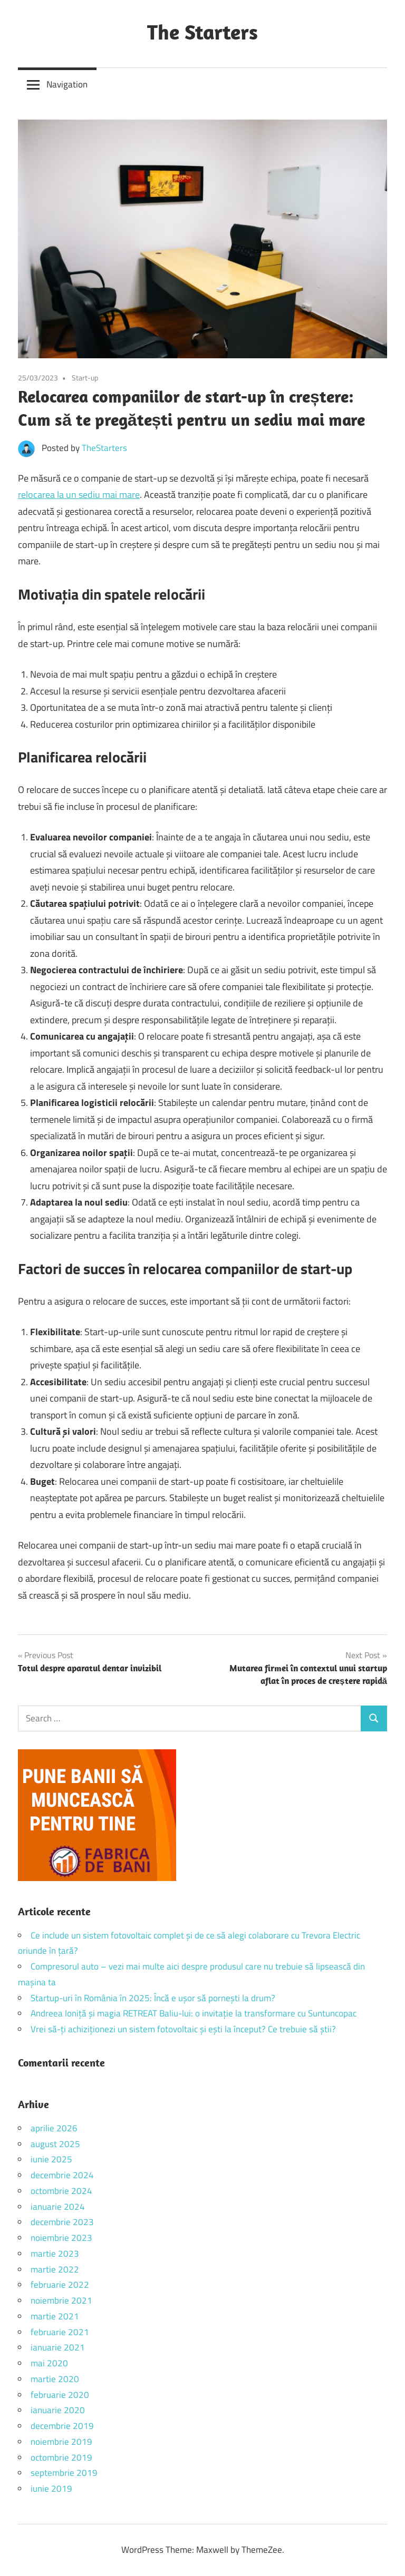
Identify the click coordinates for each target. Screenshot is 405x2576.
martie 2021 (55, 2316)
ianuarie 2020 (58, 2410)
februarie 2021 (60, 2332)
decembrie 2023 (62, 2222)
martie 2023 (55, 2253)
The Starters (202, 31)
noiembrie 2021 (61, 2300)
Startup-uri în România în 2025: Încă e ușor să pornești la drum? (153, 1998)
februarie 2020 (60, 2395)
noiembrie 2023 (61, 2238)
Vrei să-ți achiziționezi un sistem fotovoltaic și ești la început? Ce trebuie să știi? (183, 2029)
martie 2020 (55, 2379)
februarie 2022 (60, 2284)
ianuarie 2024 (58, 2206)
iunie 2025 (51, 2159)
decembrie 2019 (62, 2426)
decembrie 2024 (62, 2175)
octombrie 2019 (61, 2457)
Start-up (85, 377)
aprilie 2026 (54, 2128)
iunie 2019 (51, 2488)
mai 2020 (49, 2363)
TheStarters (104, 448)
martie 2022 (55, 2269)
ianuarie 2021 (58, 2347)
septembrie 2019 (64, 2473)
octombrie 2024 (61, 2191)
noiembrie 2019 (61, 2441)
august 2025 (55, 2144)
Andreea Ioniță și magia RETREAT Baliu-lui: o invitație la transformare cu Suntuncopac (193, 2013)
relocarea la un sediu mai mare (79, 494)
